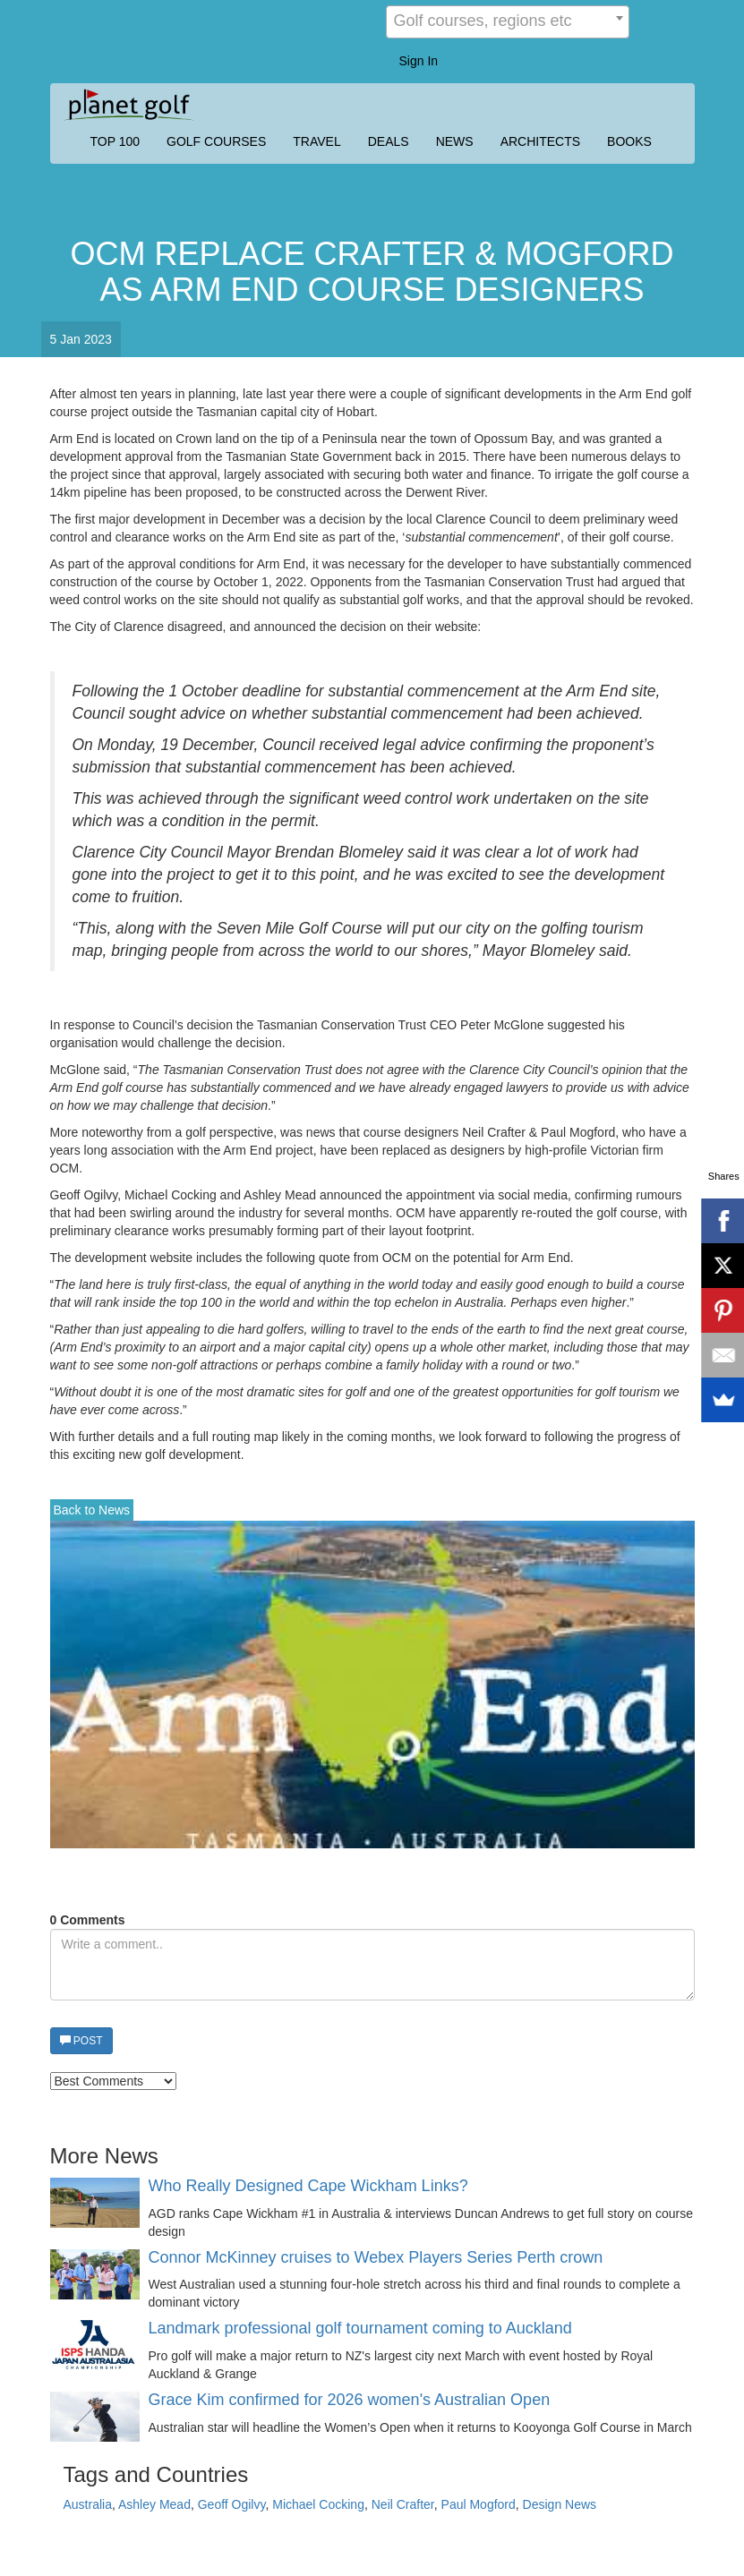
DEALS (388, 141)
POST (81, 2040)
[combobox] (507, 21)
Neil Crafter (403, 2504)
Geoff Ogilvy (232, 2504)
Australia (88, 2504)
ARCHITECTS (540, 141)
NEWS (455, 141)
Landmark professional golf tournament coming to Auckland (360, 2328)
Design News (559, 2504)
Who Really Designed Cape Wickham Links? (308, 2186)
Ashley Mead (154, 2504)
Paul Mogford (478, 2504)
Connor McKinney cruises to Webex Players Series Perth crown (376, 2257)
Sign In (419, 61)
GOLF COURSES (216, 141)
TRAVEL (316, 141)
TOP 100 (115, 141)
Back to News (92, 1510)
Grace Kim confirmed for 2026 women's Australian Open (350, 2400)
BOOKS (629, 141)
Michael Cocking (318, 2504)
